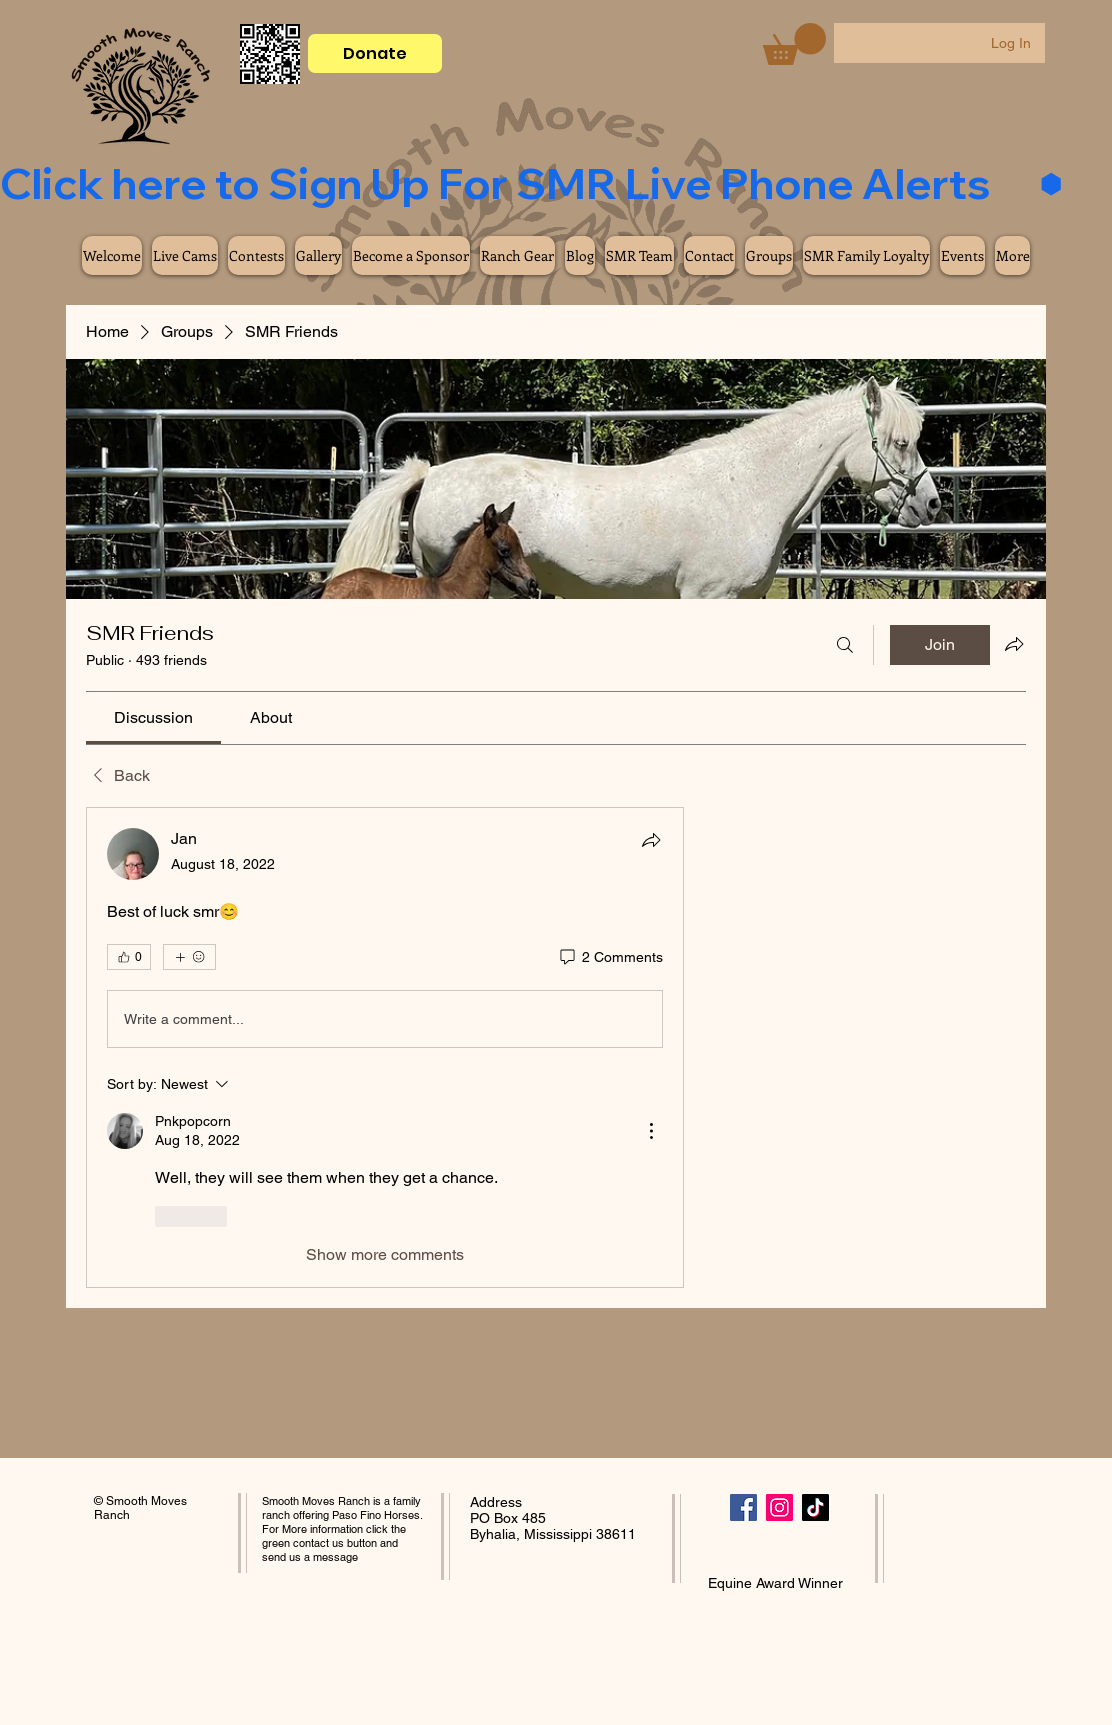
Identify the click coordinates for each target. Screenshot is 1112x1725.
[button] (794, 44)
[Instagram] (779, 1507)
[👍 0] (129, 957)
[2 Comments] (610, 958)
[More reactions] (189, 957)
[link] (153, 717)
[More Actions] (651, 1131)
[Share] (651, 840)
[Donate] (375, 53)
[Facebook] (743, 1507)
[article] (385, 1047)
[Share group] (1014, 644)
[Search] (845, 645)
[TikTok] (815, 1507)
